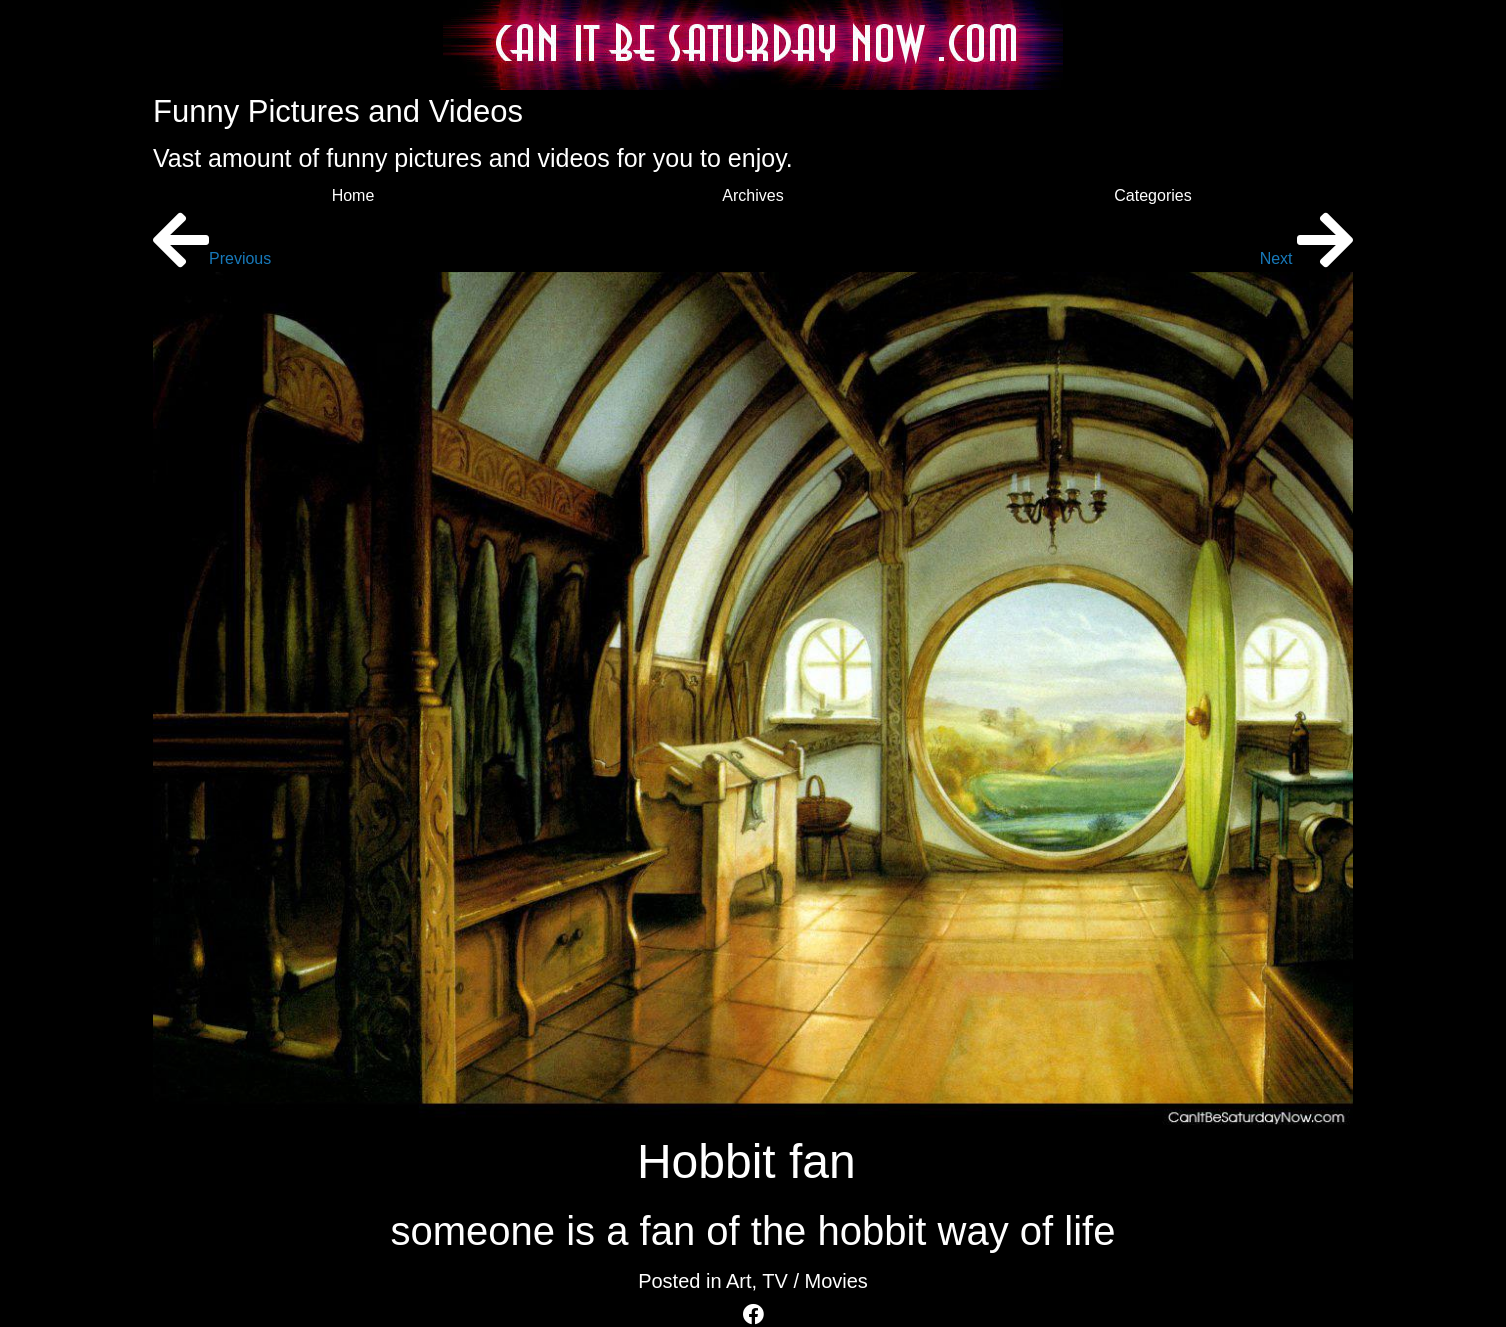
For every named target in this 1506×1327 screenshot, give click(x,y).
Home (353, 195)
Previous (212, 258)
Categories (1152, 195)
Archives (752, 195)
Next (1306, 258)
